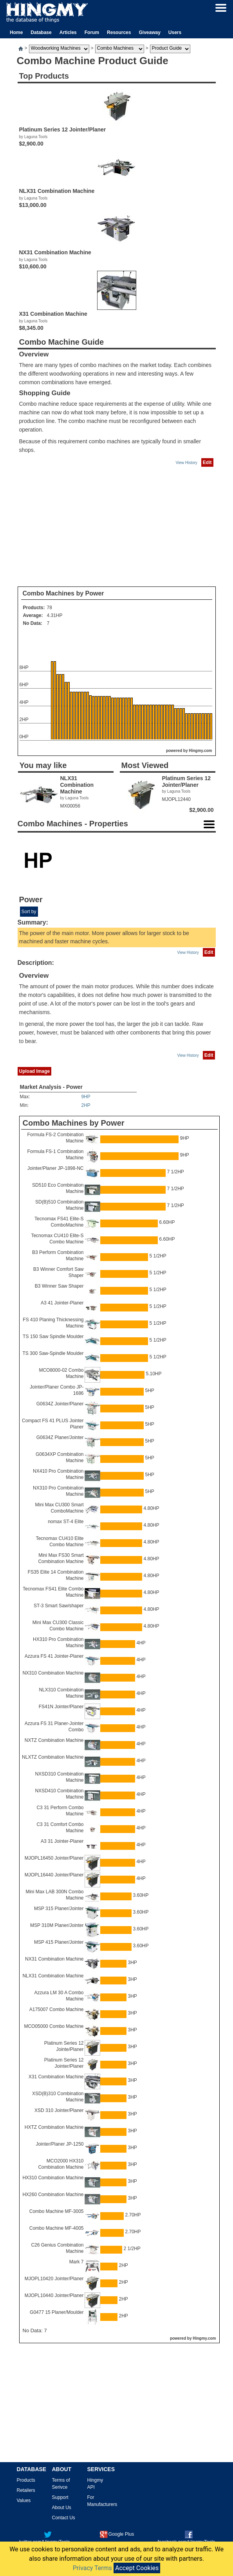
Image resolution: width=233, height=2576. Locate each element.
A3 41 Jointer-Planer (62, 1303)
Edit (207, 462)
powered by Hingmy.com (189, 750)
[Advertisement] (117, 527)
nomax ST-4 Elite (65, 1521)
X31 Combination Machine (56, 2077)
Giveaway (149, 32)
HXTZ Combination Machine (54, 2127)
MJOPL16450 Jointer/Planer (54, 1858)
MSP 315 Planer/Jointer (59, 1908)
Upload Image (34, 1071)
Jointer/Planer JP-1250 (59, 2144)
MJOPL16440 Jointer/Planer (54, 1875)
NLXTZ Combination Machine (52, 1757)
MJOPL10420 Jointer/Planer (54, 2278)
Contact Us (63, 2517)
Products (26, 2480)
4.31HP (55, 615)
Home (16, 32)
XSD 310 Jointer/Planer (58, 2110)
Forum (92, 32)
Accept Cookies (137, 2568)
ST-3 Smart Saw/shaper (58, 1605)
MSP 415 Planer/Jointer (59, 1942)
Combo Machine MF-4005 (56, 2228)
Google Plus (117, 2534)
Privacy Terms (92, 2568)
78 (49, 607)
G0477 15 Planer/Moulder (56, 2312)
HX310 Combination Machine (52, 2177)
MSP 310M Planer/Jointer (57, 1925)
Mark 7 (76, 2262)
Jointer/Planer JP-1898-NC (55, 1168)
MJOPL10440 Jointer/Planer (54, 2295)
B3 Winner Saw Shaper (59, 1286)
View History (186, 463)
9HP (85, 1096)
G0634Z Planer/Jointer (60, 1437)
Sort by (29, 911)
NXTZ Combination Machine (54, 1740)
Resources (119, 32)
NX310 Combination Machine (52, 1673)
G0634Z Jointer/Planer (60, 1404)
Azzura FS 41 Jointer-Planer (54, 1656)
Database (41, 32)
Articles (68, 32)
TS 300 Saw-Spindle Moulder (52, 1353)
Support (60, 2497)
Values (24, 2500)
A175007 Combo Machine (56, 2009)
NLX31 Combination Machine (52, 1976)
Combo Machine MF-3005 (56, 2211)
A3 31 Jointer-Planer (62, 1841)
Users (174, 32)
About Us (61, 2507)
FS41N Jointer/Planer (61, 1706)
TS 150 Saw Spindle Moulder (53, 1336)
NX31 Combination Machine (54, 1959)
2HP (85, 1105)
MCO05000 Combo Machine (53, 2026)
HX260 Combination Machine (52, 2194)
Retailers (26, 2490)
